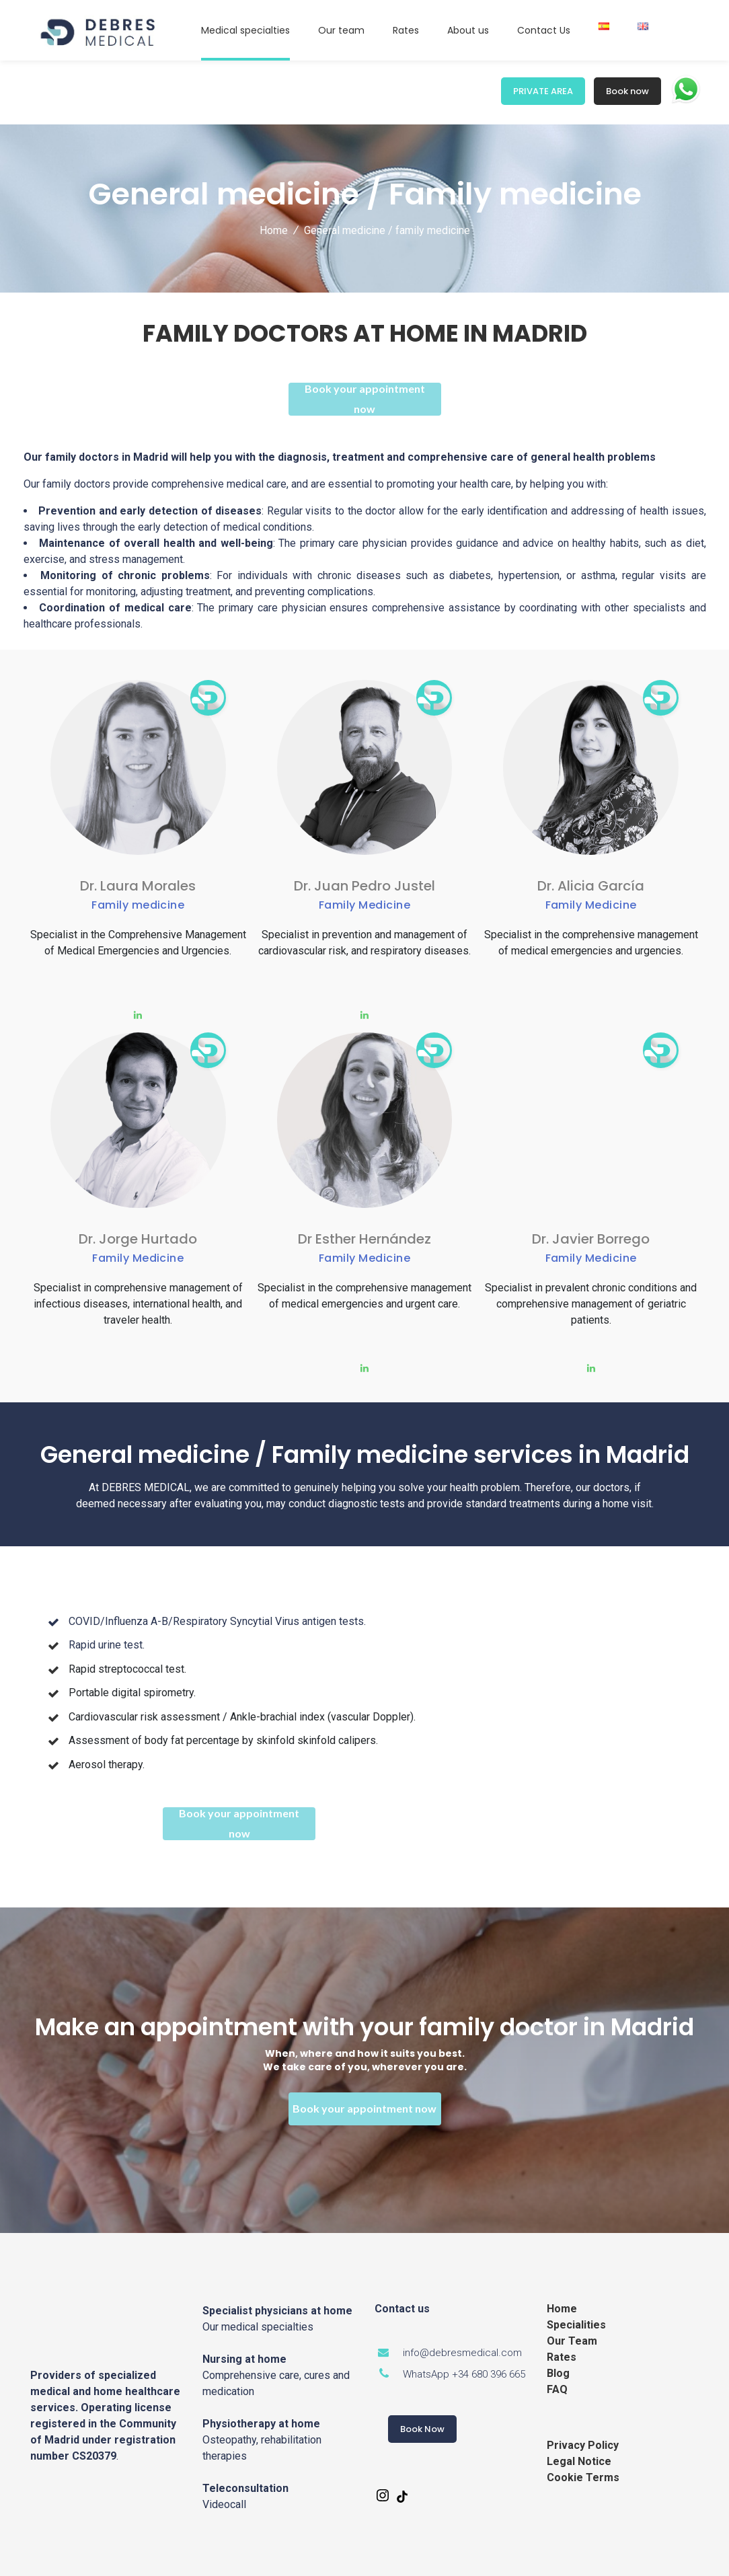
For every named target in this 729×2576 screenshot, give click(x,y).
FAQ (557, 2389)
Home (274, 230)
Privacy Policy (583, 2445)
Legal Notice (579, 2461)
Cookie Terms (583, 2477)
